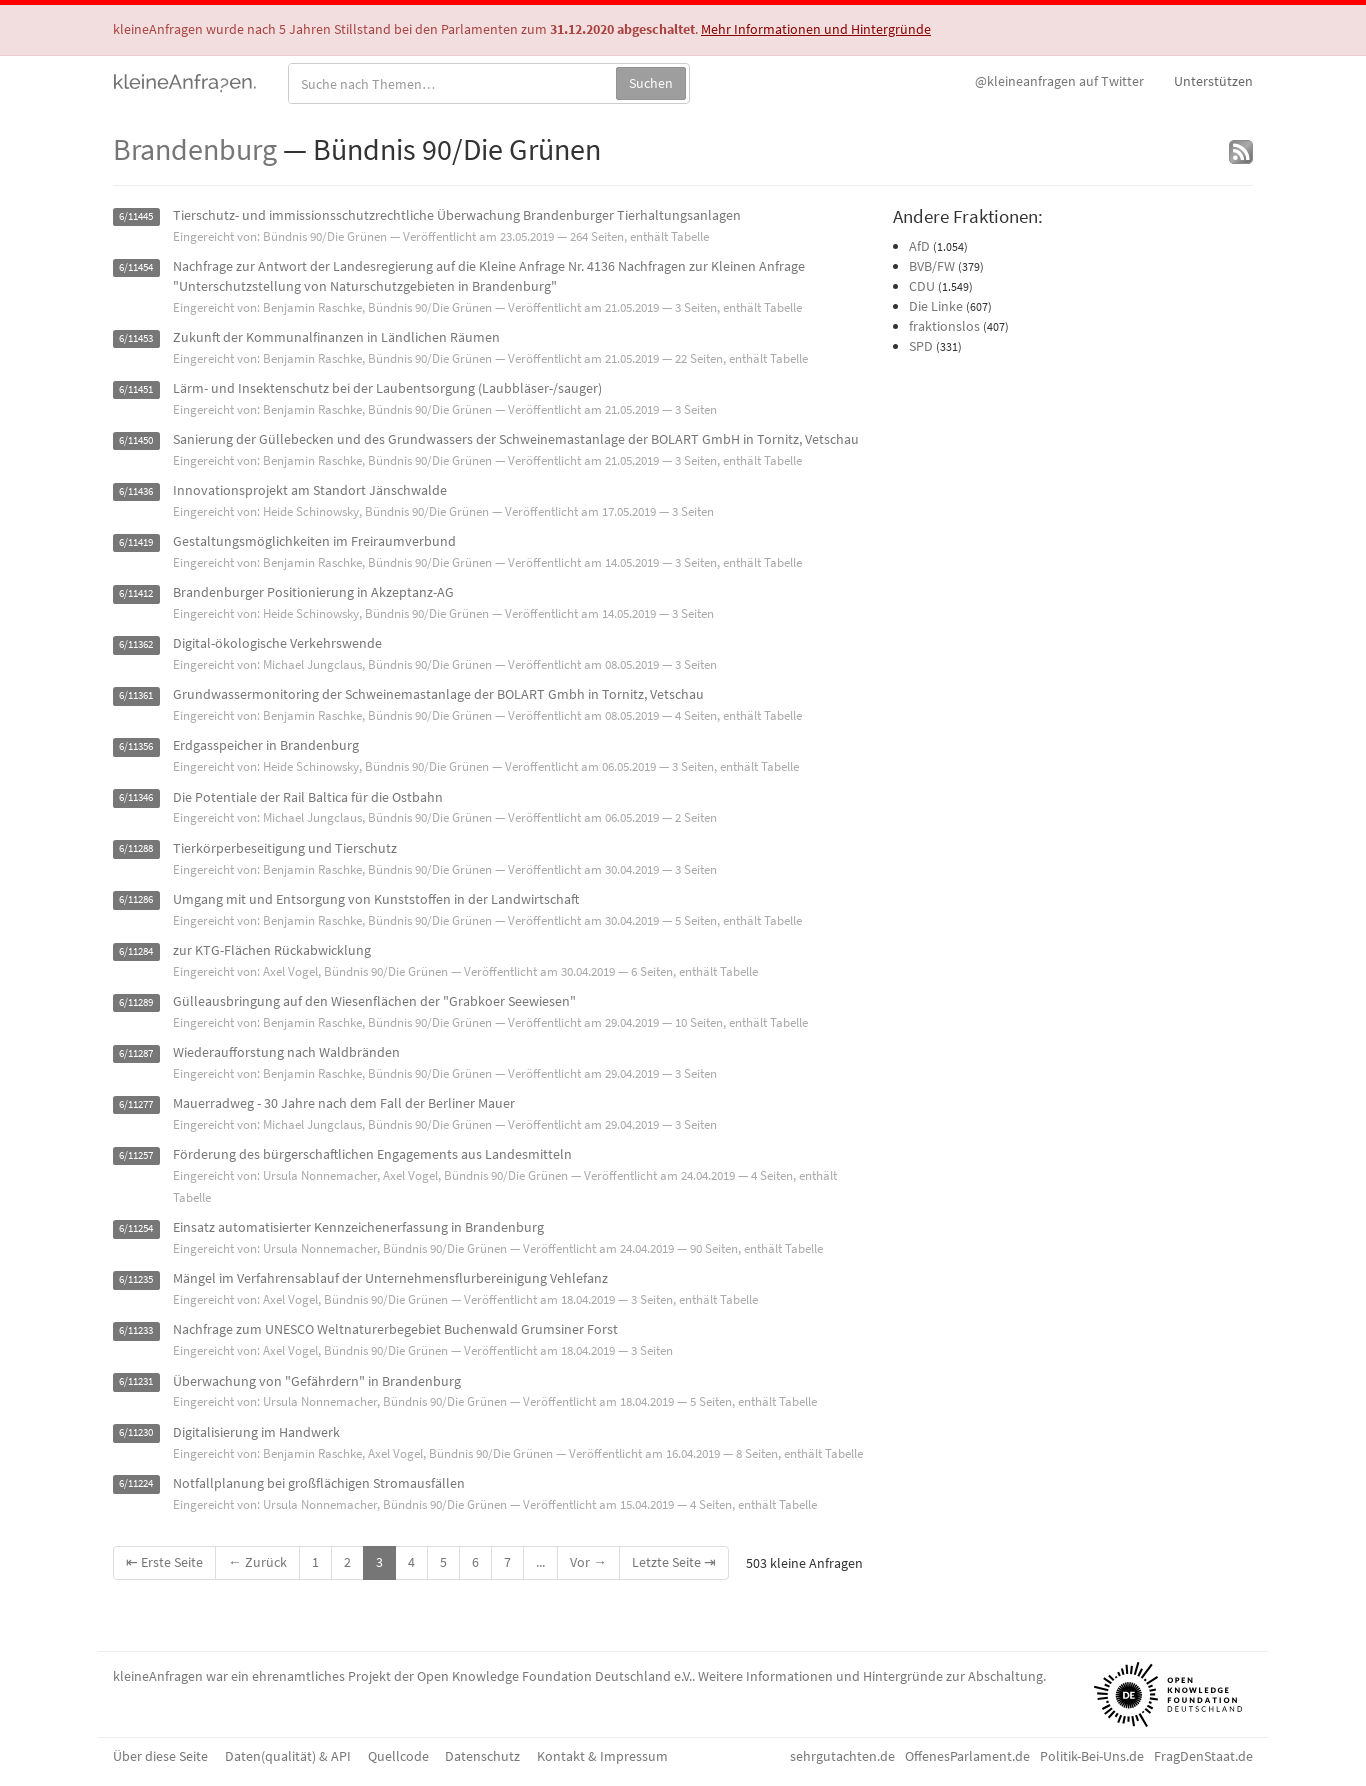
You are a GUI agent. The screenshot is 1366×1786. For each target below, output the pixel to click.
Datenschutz (482, 1756)
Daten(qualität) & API (288, 1756)
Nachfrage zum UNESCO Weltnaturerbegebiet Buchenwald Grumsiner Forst (395, 1329)
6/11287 (136, 1053)
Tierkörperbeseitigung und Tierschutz (285, 848)
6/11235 (136, 1279)
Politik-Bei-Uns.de (1092, 1756)
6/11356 (136, 746)
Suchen (651, 83)
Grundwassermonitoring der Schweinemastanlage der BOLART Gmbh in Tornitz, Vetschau (438, 694)
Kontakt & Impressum (602, 1756)
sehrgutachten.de (842, 1756)
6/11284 (136, 951)
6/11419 (136, 542)
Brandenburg (195, 149)
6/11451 (136, 389)
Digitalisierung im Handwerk (256, 1432)
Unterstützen (1213, 81)
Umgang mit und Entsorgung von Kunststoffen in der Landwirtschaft (376, 899)
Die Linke (936, 306)
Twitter (1059, 81)
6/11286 (136, 900)
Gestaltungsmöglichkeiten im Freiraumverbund (314, 541)
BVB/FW (932, 266)
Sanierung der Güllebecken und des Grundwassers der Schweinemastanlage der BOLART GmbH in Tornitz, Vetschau (516, 439)
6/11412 (136, 593)
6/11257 (136, 1155)
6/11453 (136, 338)
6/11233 (136, 1330)
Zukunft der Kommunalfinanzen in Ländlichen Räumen (336, 337)
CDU (922, 286)
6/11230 (136, 1433)
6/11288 (136, 849)
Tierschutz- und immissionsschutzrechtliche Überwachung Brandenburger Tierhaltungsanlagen (457, 215)
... (540, 1562)
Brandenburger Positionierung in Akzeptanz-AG (313, 592)
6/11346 (136, 798)
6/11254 (136, 1228)
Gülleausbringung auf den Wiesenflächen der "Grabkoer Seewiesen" (374, 1001)
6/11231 (136, 1382)
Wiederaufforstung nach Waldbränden (286, 1052)
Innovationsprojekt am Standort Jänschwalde (310, 490)
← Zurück (257, 1562)
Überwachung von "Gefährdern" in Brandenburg (317, 1381)
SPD (921, 346)
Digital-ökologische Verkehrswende (277, 643)
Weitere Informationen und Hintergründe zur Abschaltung (870, 1676)
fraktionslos (944, 326)
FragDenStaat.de (1203, 1756)
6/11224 (136, 1484)
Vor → (588, 1562)
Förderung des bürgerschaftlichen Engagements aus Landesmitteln (372, 1154)
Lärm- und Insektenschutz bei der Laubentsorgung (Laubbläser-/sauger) (387, 388)
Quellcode (398, 1756)
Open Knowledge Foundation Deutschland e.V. (554, 1676)
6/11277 (136, 1104)
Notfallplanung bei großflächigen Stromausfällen (319, 1483)
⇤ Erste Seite (164, 1562)
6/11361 (136, 695)
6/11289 (136, 1002)
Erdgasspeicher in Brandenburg (266, 745)
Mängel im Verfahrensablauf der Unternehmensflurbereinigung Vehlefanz (390, 1278)
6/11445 (136, 216)
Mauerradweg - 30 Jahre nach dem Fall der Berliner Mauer (344, 1103)
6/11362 (136, 644)
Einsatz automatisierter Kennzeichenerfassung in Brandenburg (358, 1227)
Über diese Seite (160, 1756)
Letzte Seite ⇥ (674, 1562)
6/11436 (136, 491)
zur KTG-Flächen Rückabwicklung (272, 950)
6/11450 (136, 440)
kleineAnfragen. (185, 81)
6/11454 (136, 267)
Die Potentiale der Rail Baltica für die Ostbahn (308, 797)
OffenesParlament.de (967, 1756)
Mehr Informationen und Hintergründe (816, 29)
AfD (919, 246)
